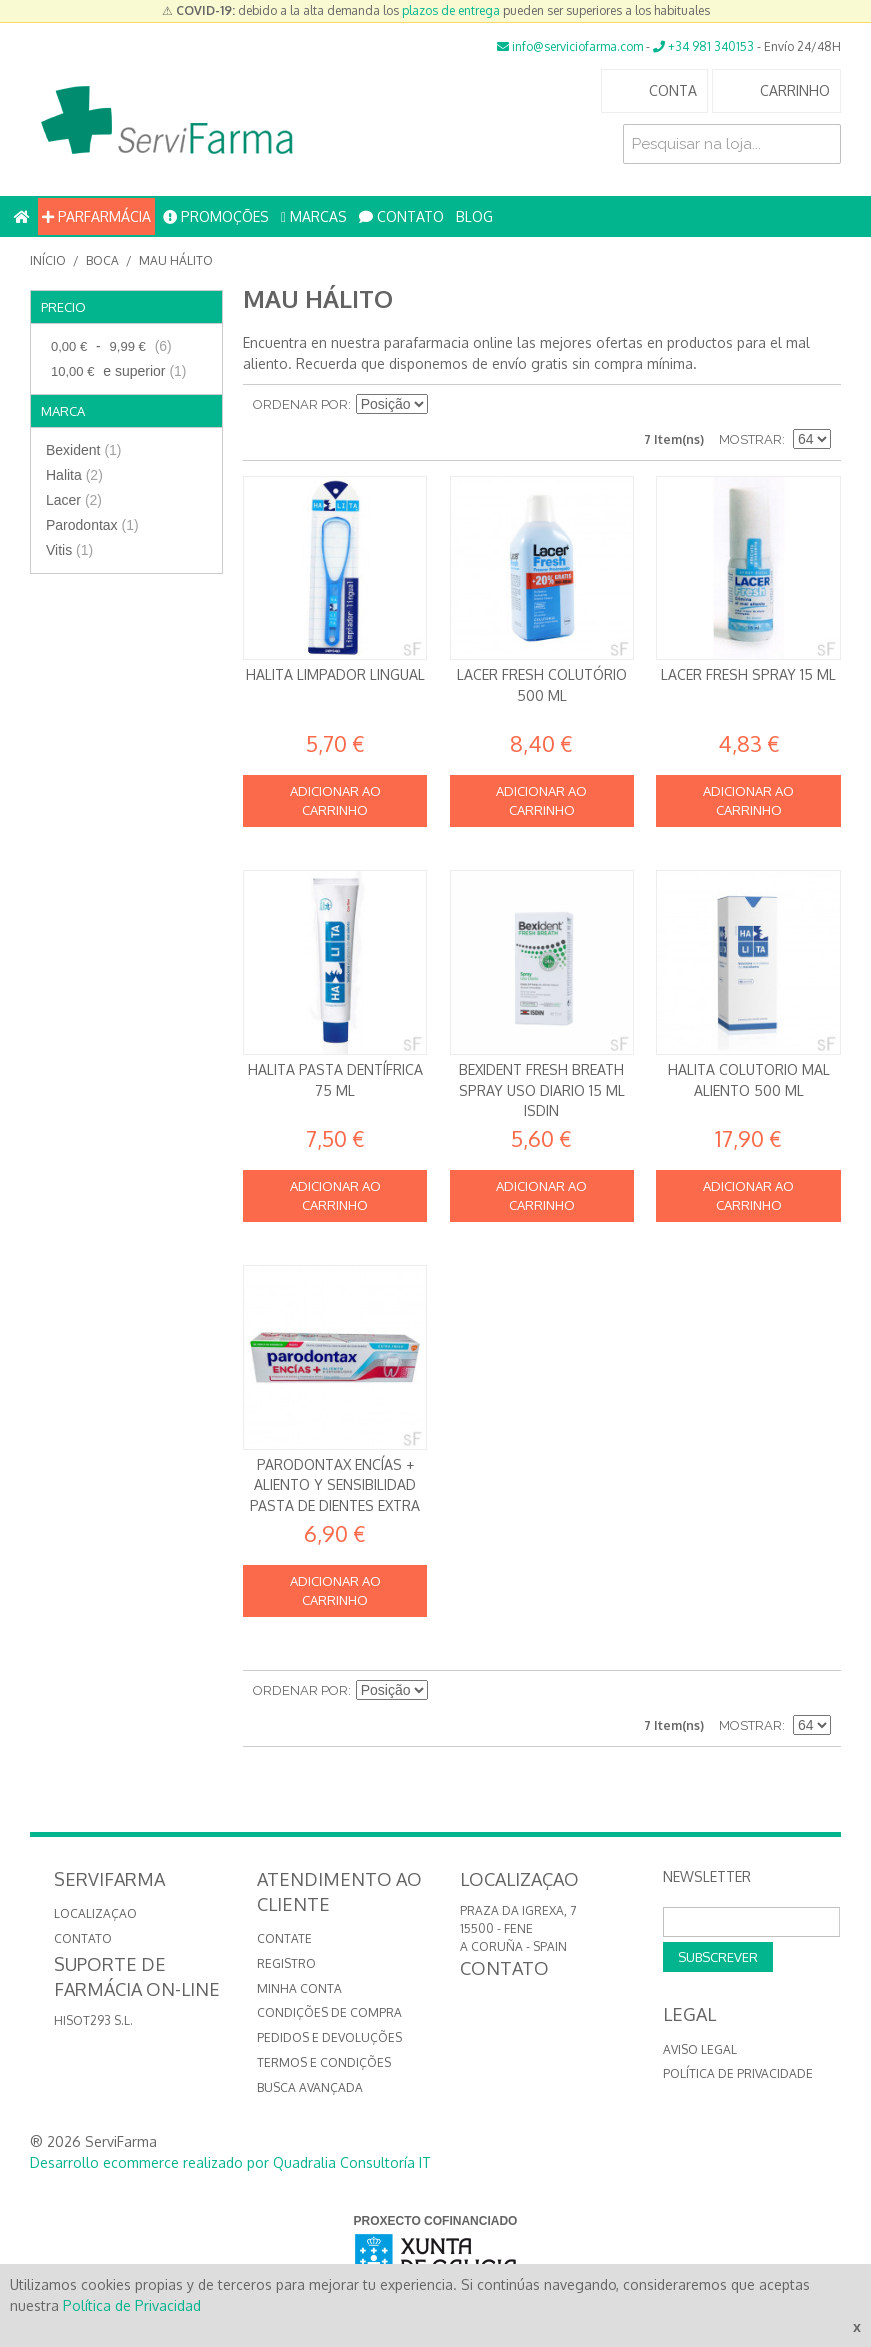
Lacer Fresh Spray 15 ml (748, 674)
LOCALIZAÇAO (95, 1913)
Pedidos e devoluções (329, 2037)
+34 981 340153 (703, 46)
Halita (74, 475)
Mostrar (750, 439)
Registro (286, 1963)
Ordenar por (300, 404)
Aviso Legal (700, 2049)
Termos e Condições (324, 2062)
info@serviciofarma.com (570, 46)
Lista (816, 405)
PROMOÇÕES (216, 216)
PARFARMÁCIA (96, 216)
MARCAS (314, 216)
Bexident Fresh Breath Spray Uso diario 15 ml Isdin (542, 1090)
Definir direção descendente (446, 405)
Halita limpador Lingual (335, 674)
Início (48, 260)
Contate (284, 1938)
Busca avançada (310, 2087)
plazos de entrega (451, 10)
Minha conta (299, 1988)
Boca (102, 260)
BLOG (474, 216)
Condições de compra (329, 2012)
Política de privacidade (738, 2073)
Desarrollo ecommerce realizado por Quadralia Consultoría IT (230, 2162)
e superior (116, 371)
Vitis (69, 550)
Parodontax (92, 525)
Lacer (74, 500)
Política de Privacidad (132, 2305)
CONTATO (401, 216)
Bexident (84, 450)
